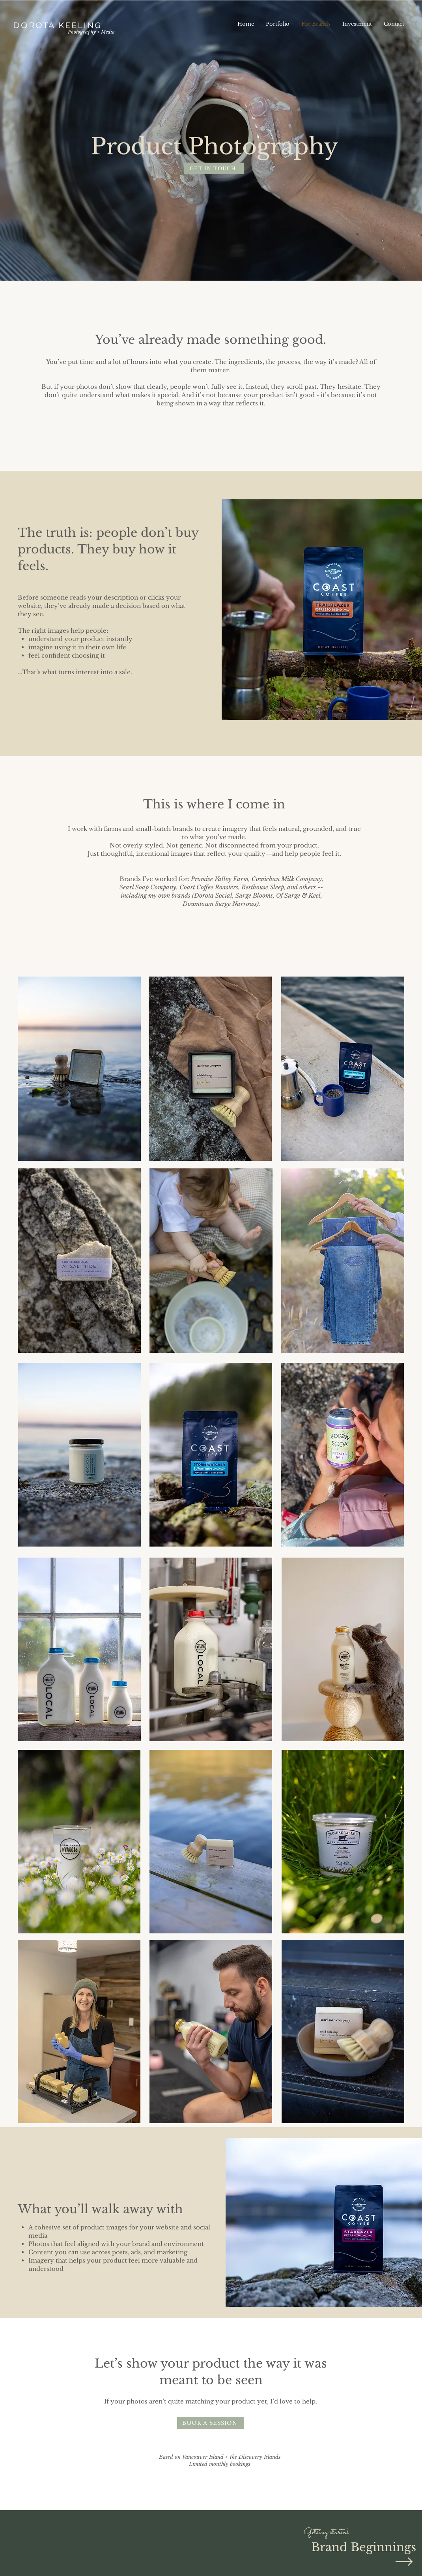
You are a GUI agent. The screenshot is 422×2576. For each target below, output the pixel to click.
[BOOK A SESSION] (210, 2423)
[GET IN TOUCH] (214, 168)
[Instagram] (414, 24)
